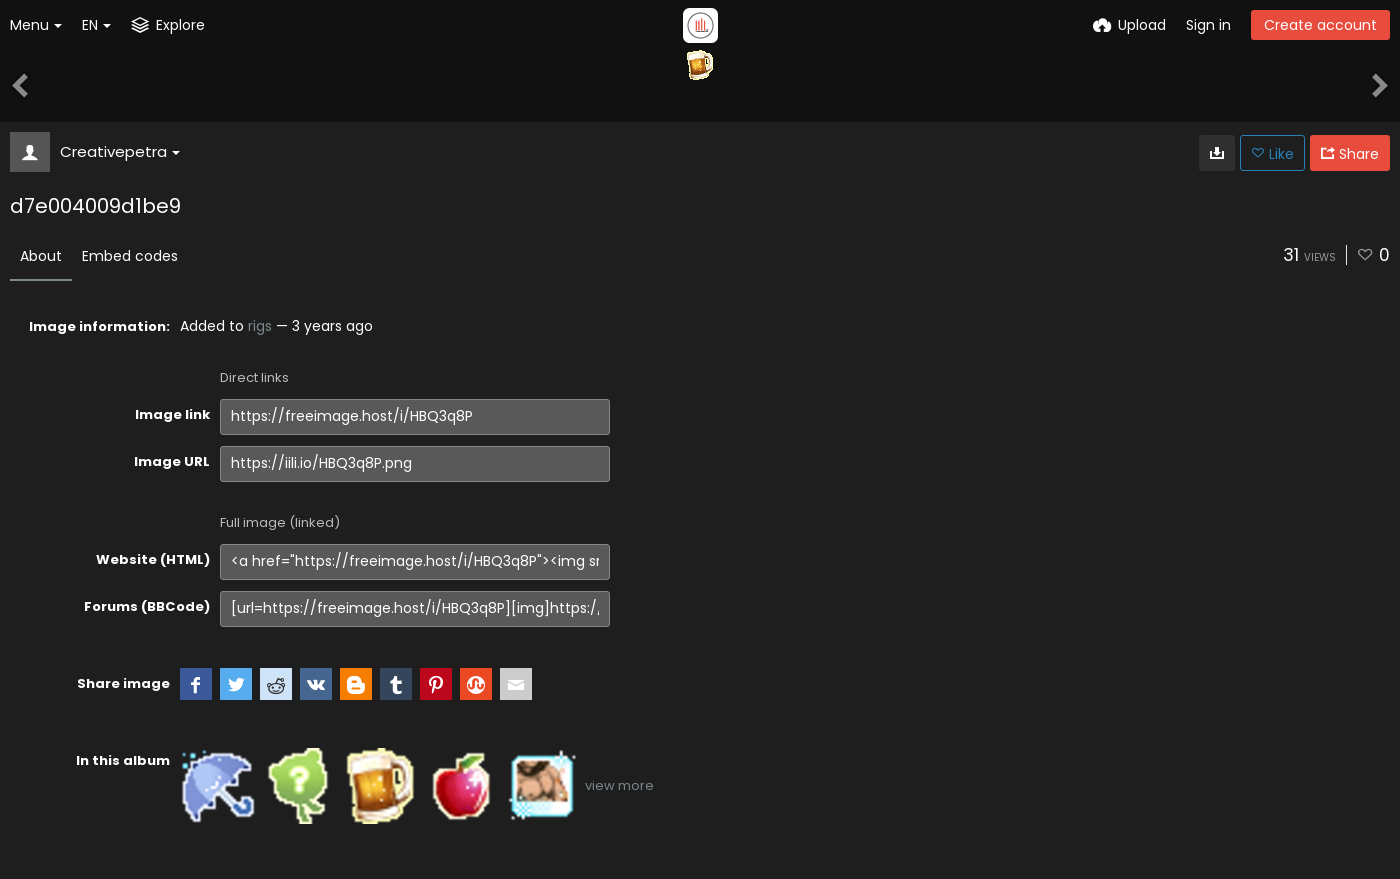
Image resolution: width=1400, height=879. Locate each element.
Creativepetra (120, 151)
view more (619, 785)
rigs (260, 326)
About (41, 256)
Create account (1320, 25)
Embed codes (130, 256)
